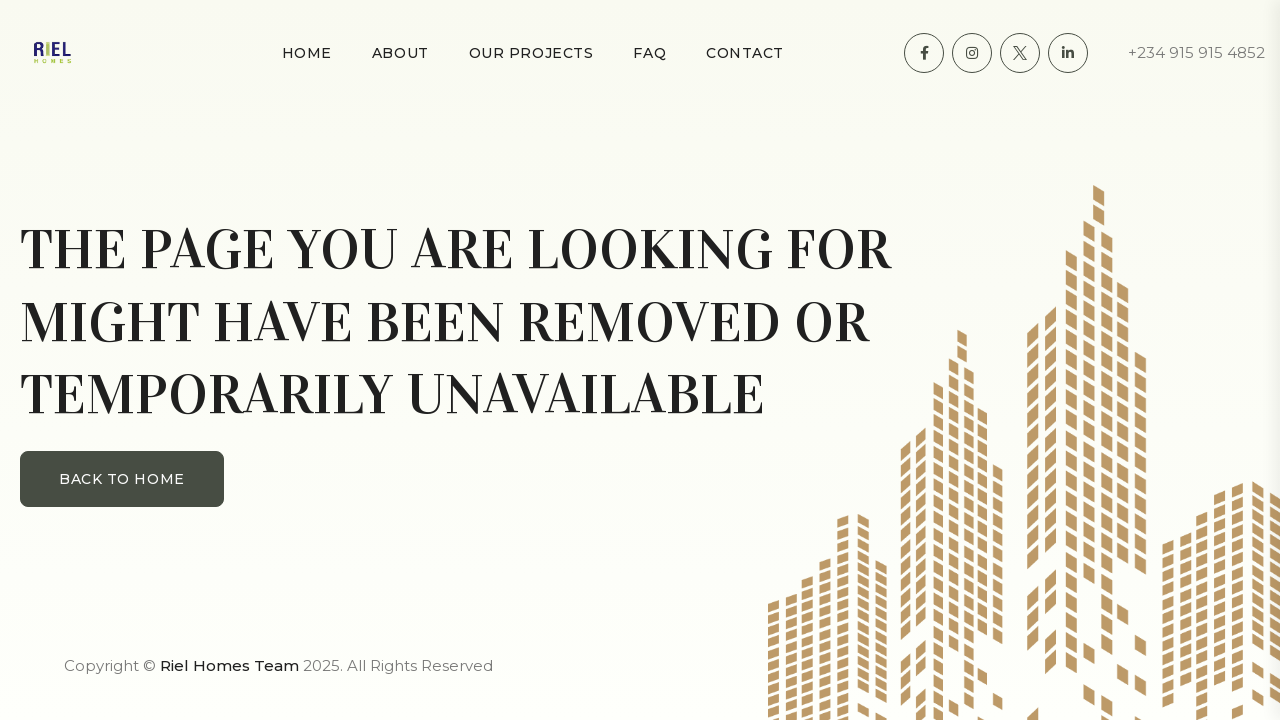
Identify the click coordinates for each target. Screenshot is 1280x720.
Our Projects (531, 53)
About (400, 53)
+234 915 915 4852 (1196, 52)
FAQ (649, 53)
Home (307, 53)
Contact (745, 53)
